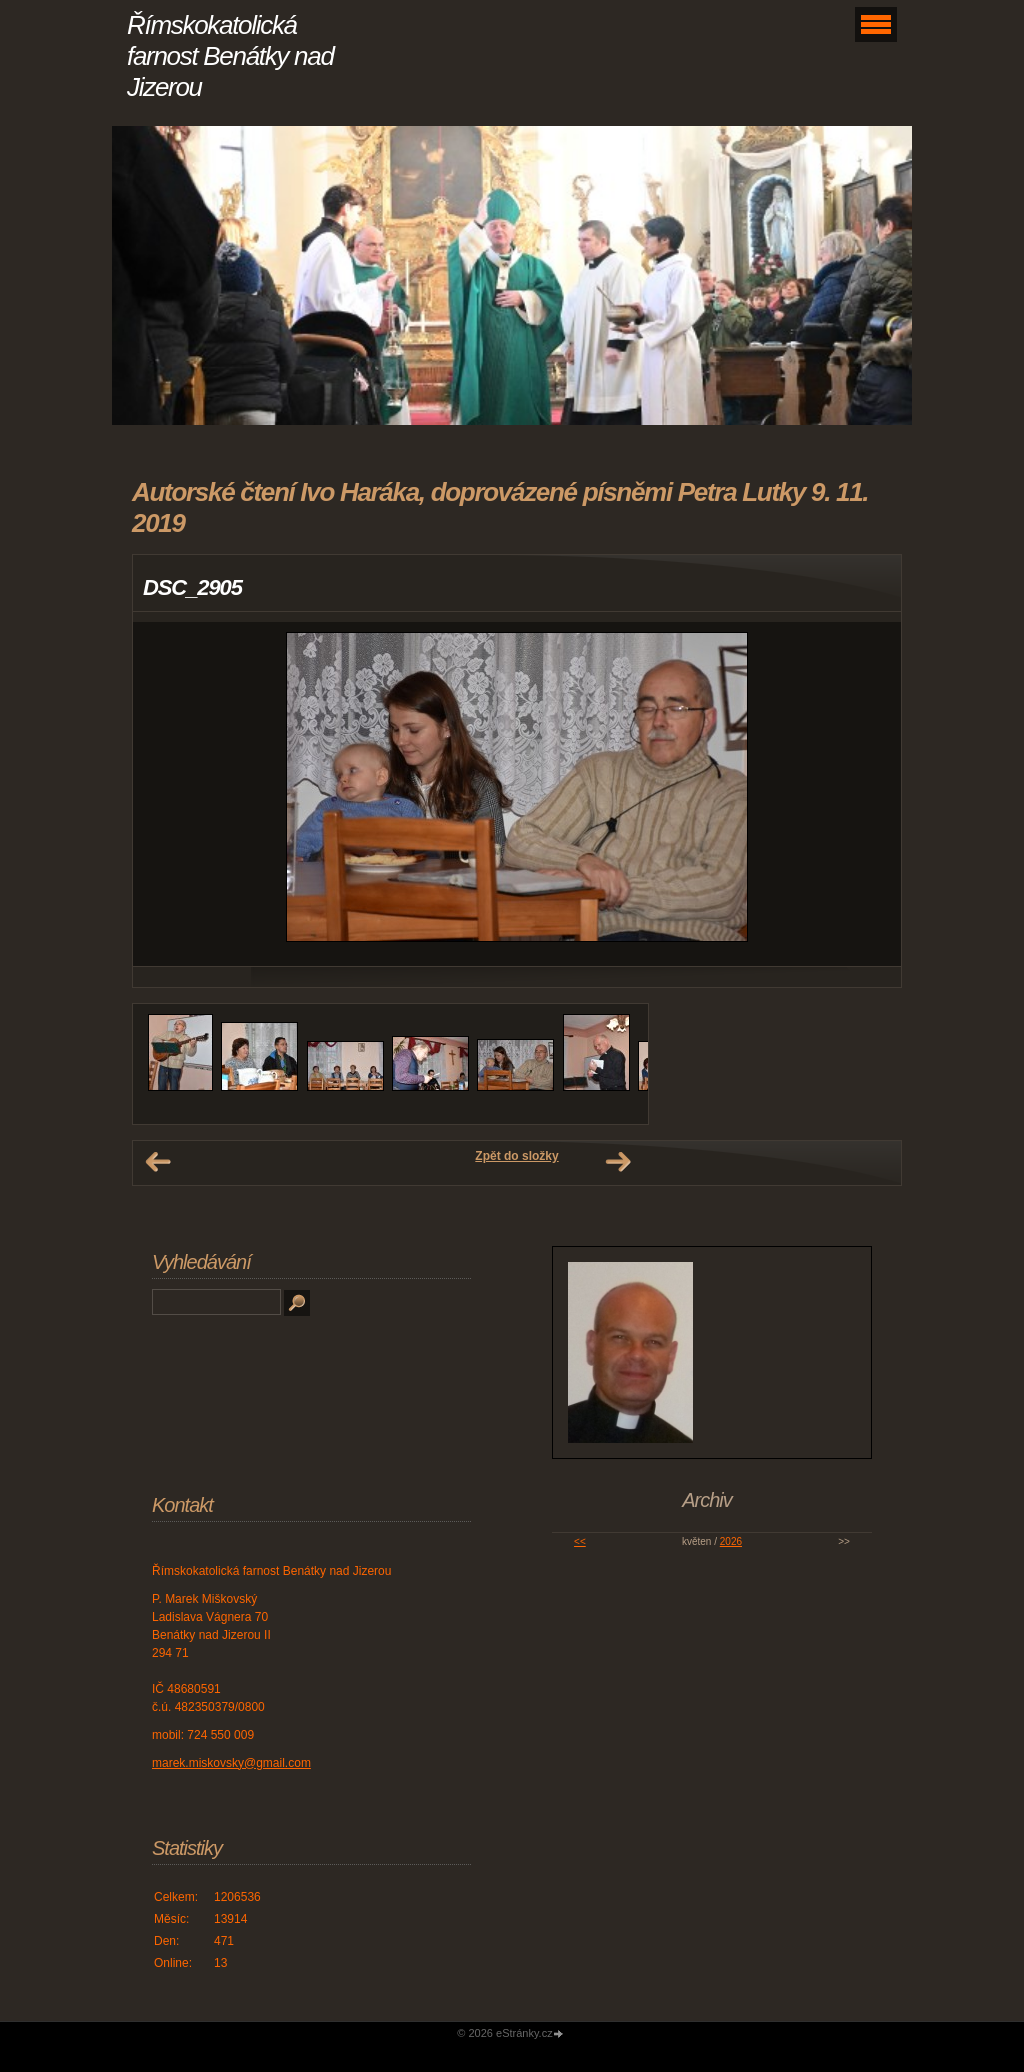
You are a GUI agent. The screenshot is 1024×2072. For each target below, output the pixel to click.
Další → (618, 1162)
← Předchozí (158, 1162)
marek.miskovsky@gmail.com (231, 1763)
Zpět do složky (516, 1156)
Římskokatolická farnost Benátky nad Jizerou (230, 56)
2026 (731, 1541)
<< (580, 1541)
